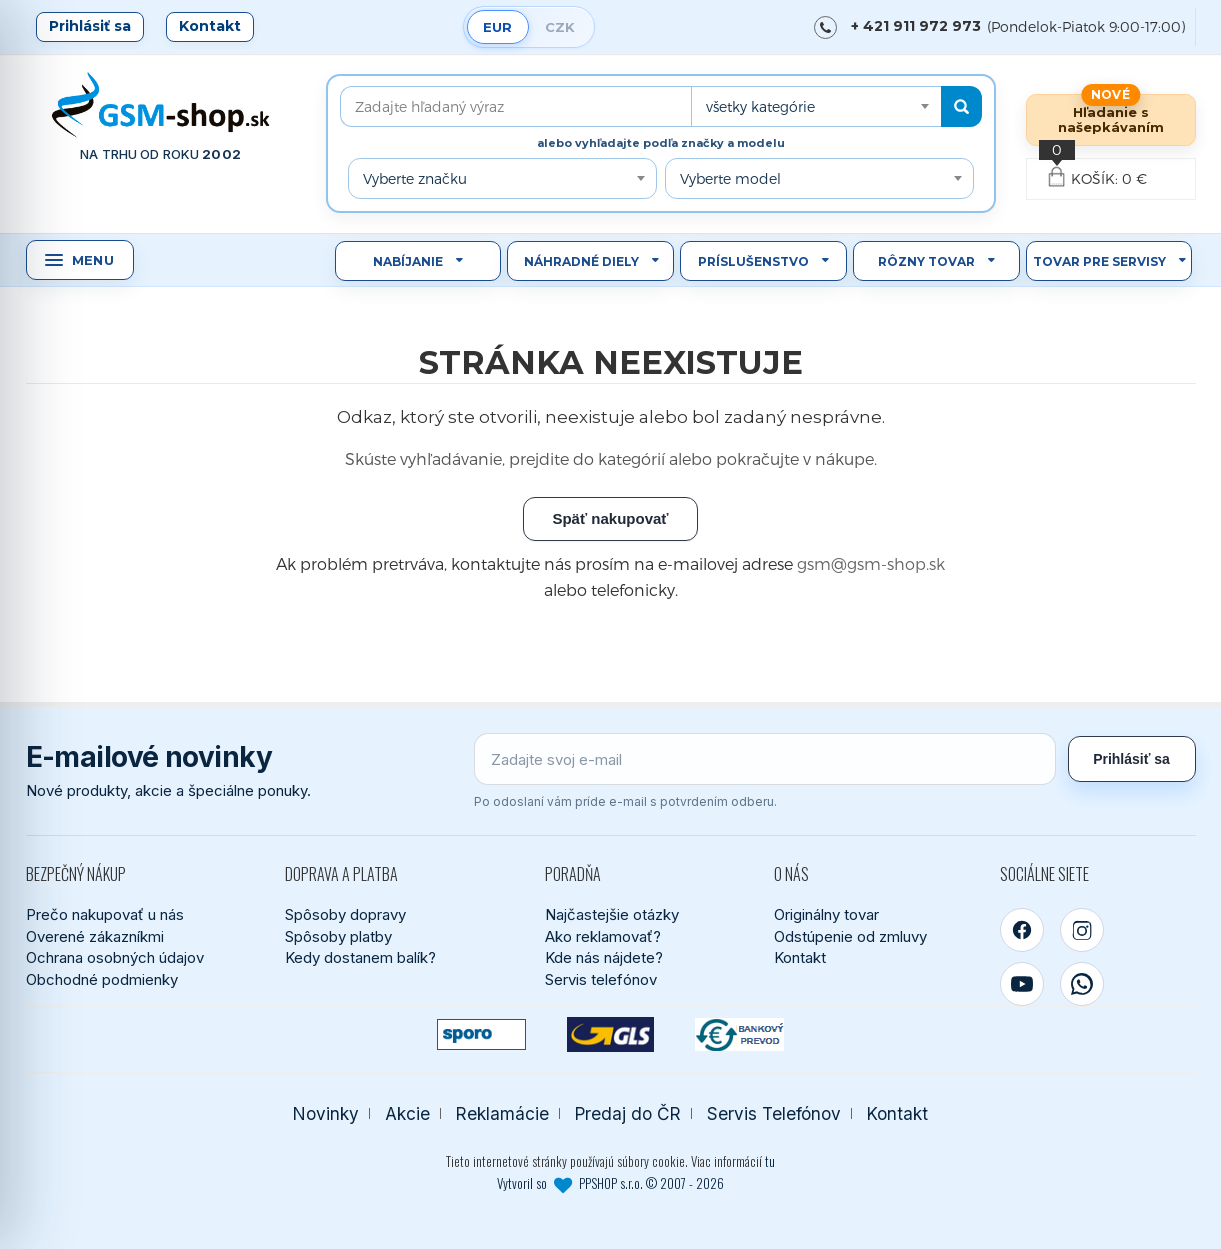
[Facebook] (1022, 930)
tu (770, 1161)
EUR (497, 27)
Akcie (407, 1113)
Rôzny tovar (926, 261)
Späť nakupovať (610, 518)
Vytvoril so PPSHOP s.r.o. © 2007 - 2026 (610, 1183)
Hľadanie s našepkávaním (1111, 119)
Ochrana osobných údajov (115, 957)
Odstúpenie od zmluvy (850, 936)
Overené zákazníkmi (95, 936)
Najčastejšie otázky (612, 914)
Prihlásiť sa (90, 26)
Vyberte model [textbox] (730, 178)
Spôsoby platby (338, 936)
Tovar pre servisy (1099, 261)
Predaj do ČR (628, 1113)
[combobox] (816, 106)
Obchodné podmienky (102, 979)
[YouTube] (1022, 984)
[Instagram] (1082, 930)
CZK (560, 27)
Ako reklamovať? (603, 936)
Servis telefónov (601, 979)
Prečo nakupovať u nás (105, 914)
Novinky (326, 1113)
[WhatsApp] (1082, 984)
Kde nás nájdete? (604, 957)
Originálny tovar (826, 914)
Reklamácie (502, 1113)
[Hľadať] (961, 106)
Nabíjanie (408, 261)
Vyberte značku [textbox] (415, 178)
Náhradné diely (581, 261)
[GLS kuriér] (610, 1034)
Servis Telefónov (774, 1113)
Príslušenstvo (753, 261)
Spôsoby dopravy (345, 914)
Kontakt (210, 26)
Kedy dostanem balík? (360, 957)
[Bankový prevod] (739, 1034)
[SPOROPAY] (481, 1034)
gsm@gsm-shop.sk (871, 563)
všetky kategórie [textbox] (760, 106)
